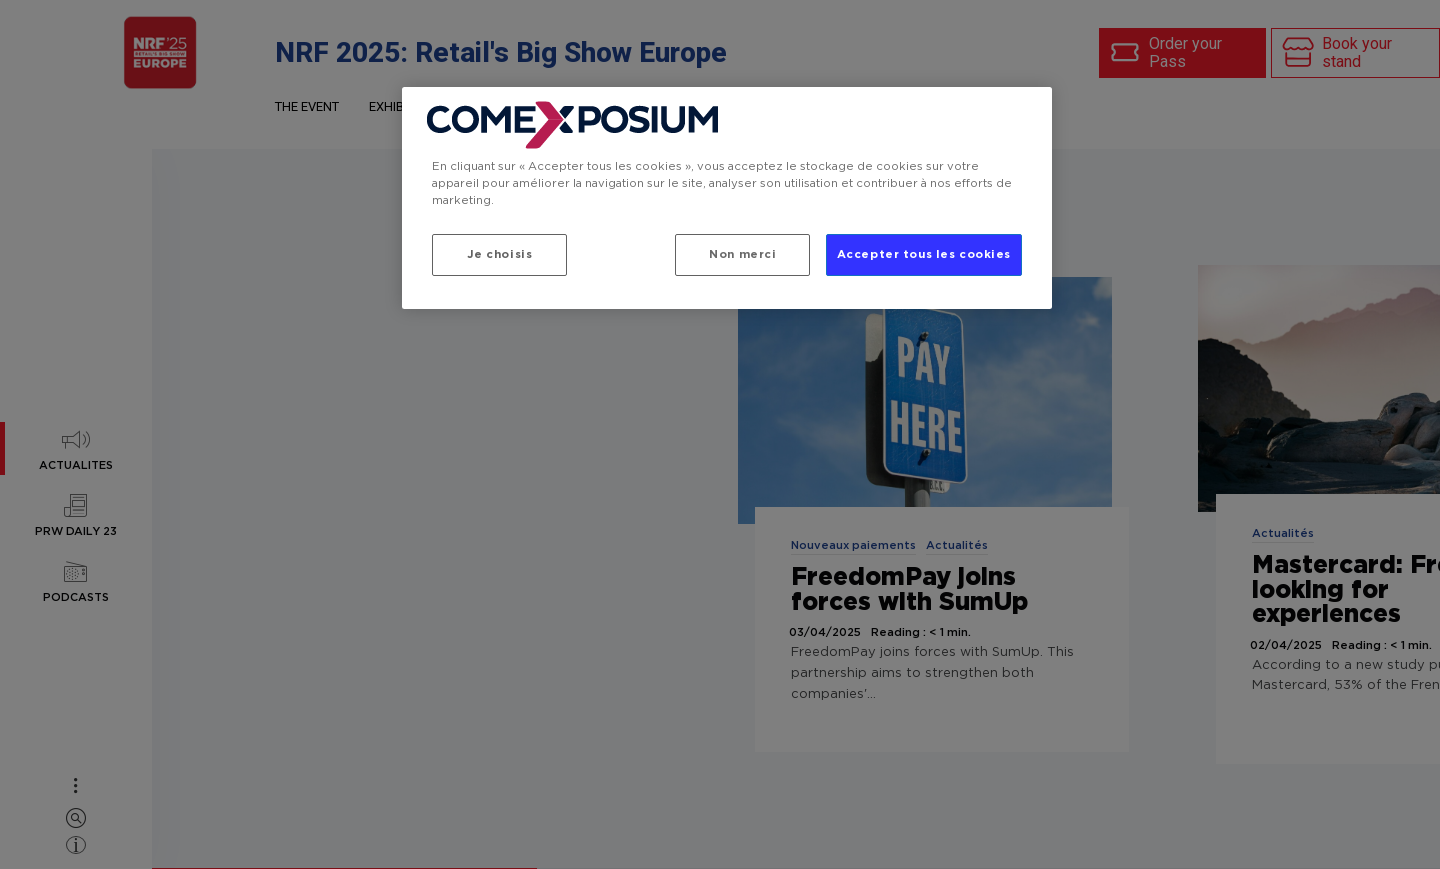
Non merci (742, 254)
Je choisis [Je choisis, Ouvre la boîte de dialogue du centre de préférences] (500, 254)
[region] (727, 198)
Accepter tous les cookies (924, 254)
